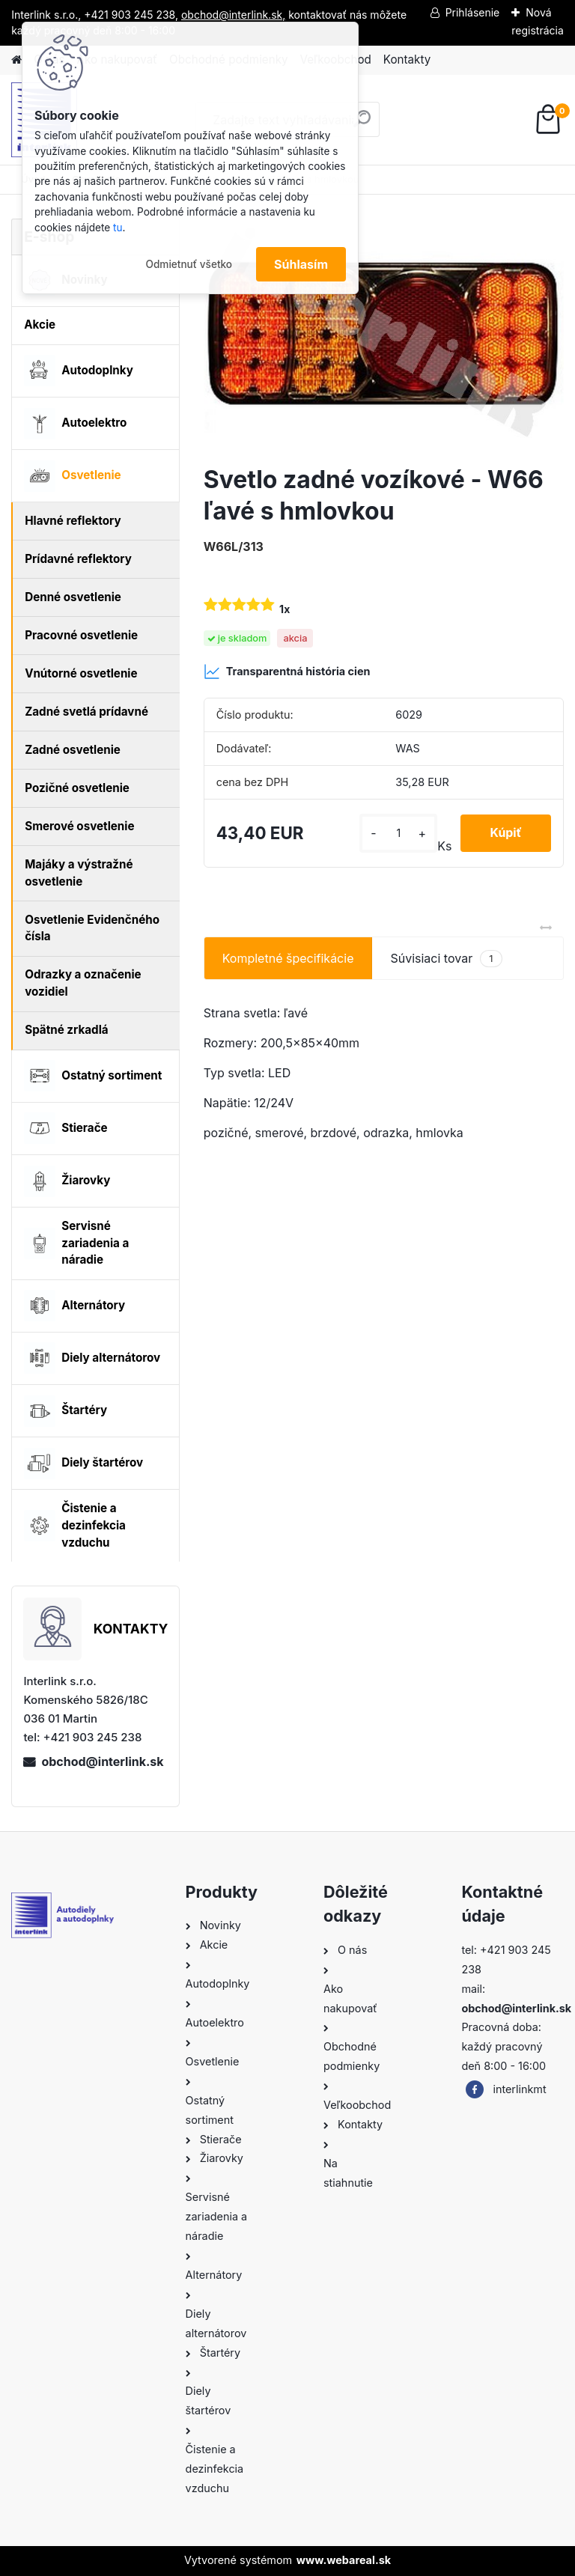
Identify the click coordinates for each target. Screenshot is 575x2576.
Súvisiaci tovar (446, 958)
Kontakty (407, 59)
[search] (362, 124)
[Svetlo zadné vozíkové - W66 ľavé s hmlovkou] (384, 336)
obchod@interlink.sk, (233, 14)
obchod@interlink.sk (102, 1761)
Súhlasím (301, 264)
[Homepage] (16, 60)
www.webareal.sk (343, 2560)
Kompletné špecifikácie (288, 958)
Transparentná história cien (287, 671)
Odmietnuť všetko (188, 264)
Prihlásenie (472, 12)
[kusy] (397, 833)
